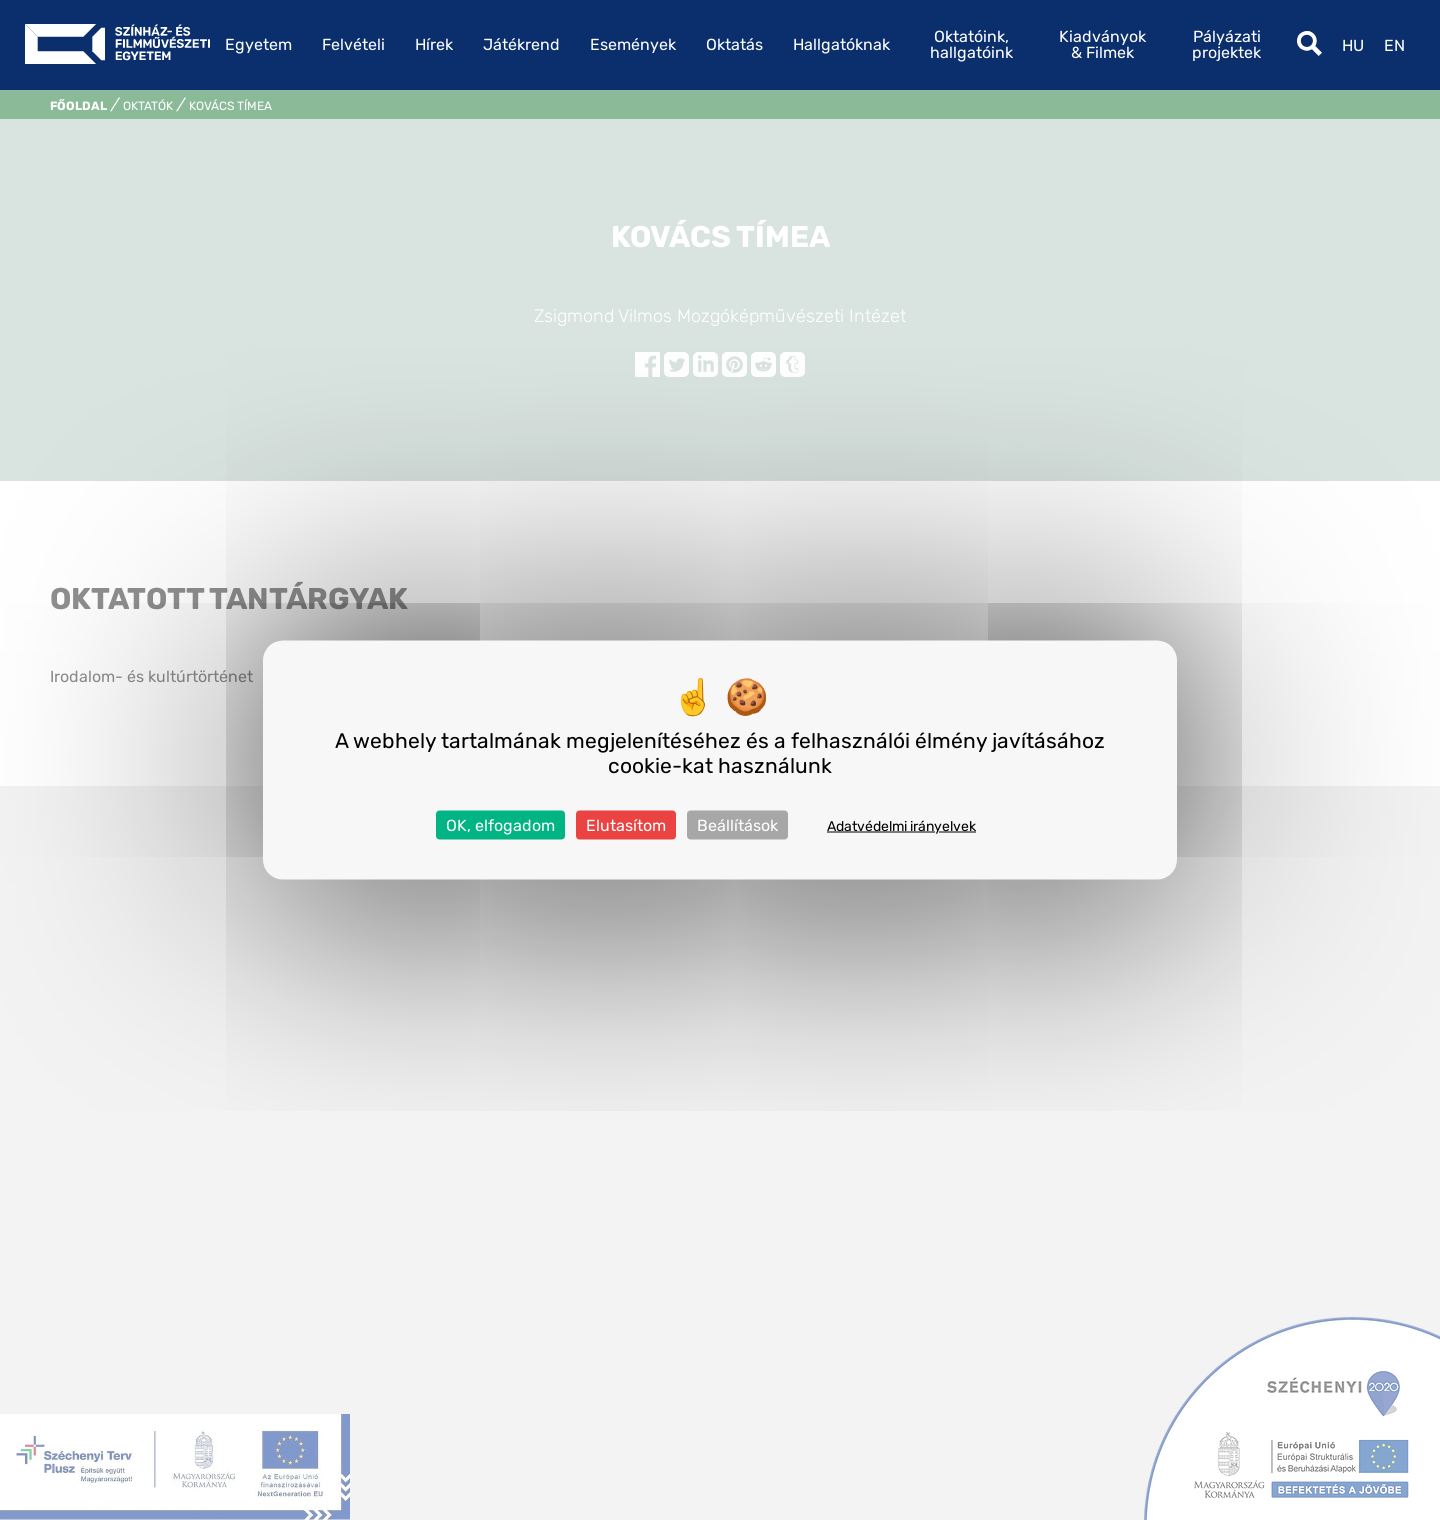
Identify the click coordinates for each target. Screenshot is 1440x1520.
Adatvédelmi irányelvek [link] (901, 826)
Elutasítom (626, 825)
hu (1353, 45)
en (1394, 45)
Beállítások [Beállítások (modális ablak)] (737, 825)
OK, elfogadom (500, 825)
